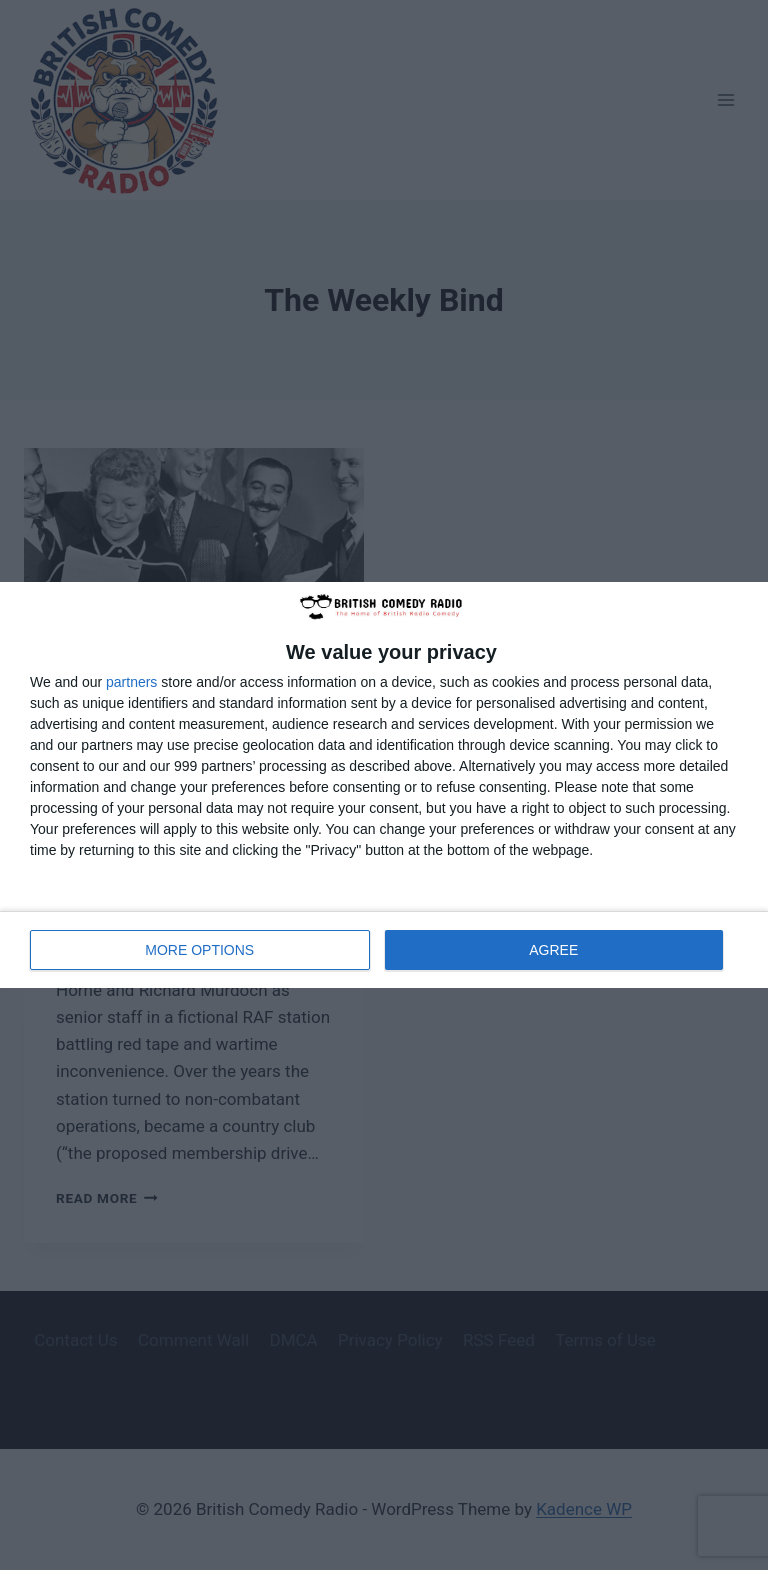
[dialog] (384, 785)
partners (131, 682)
